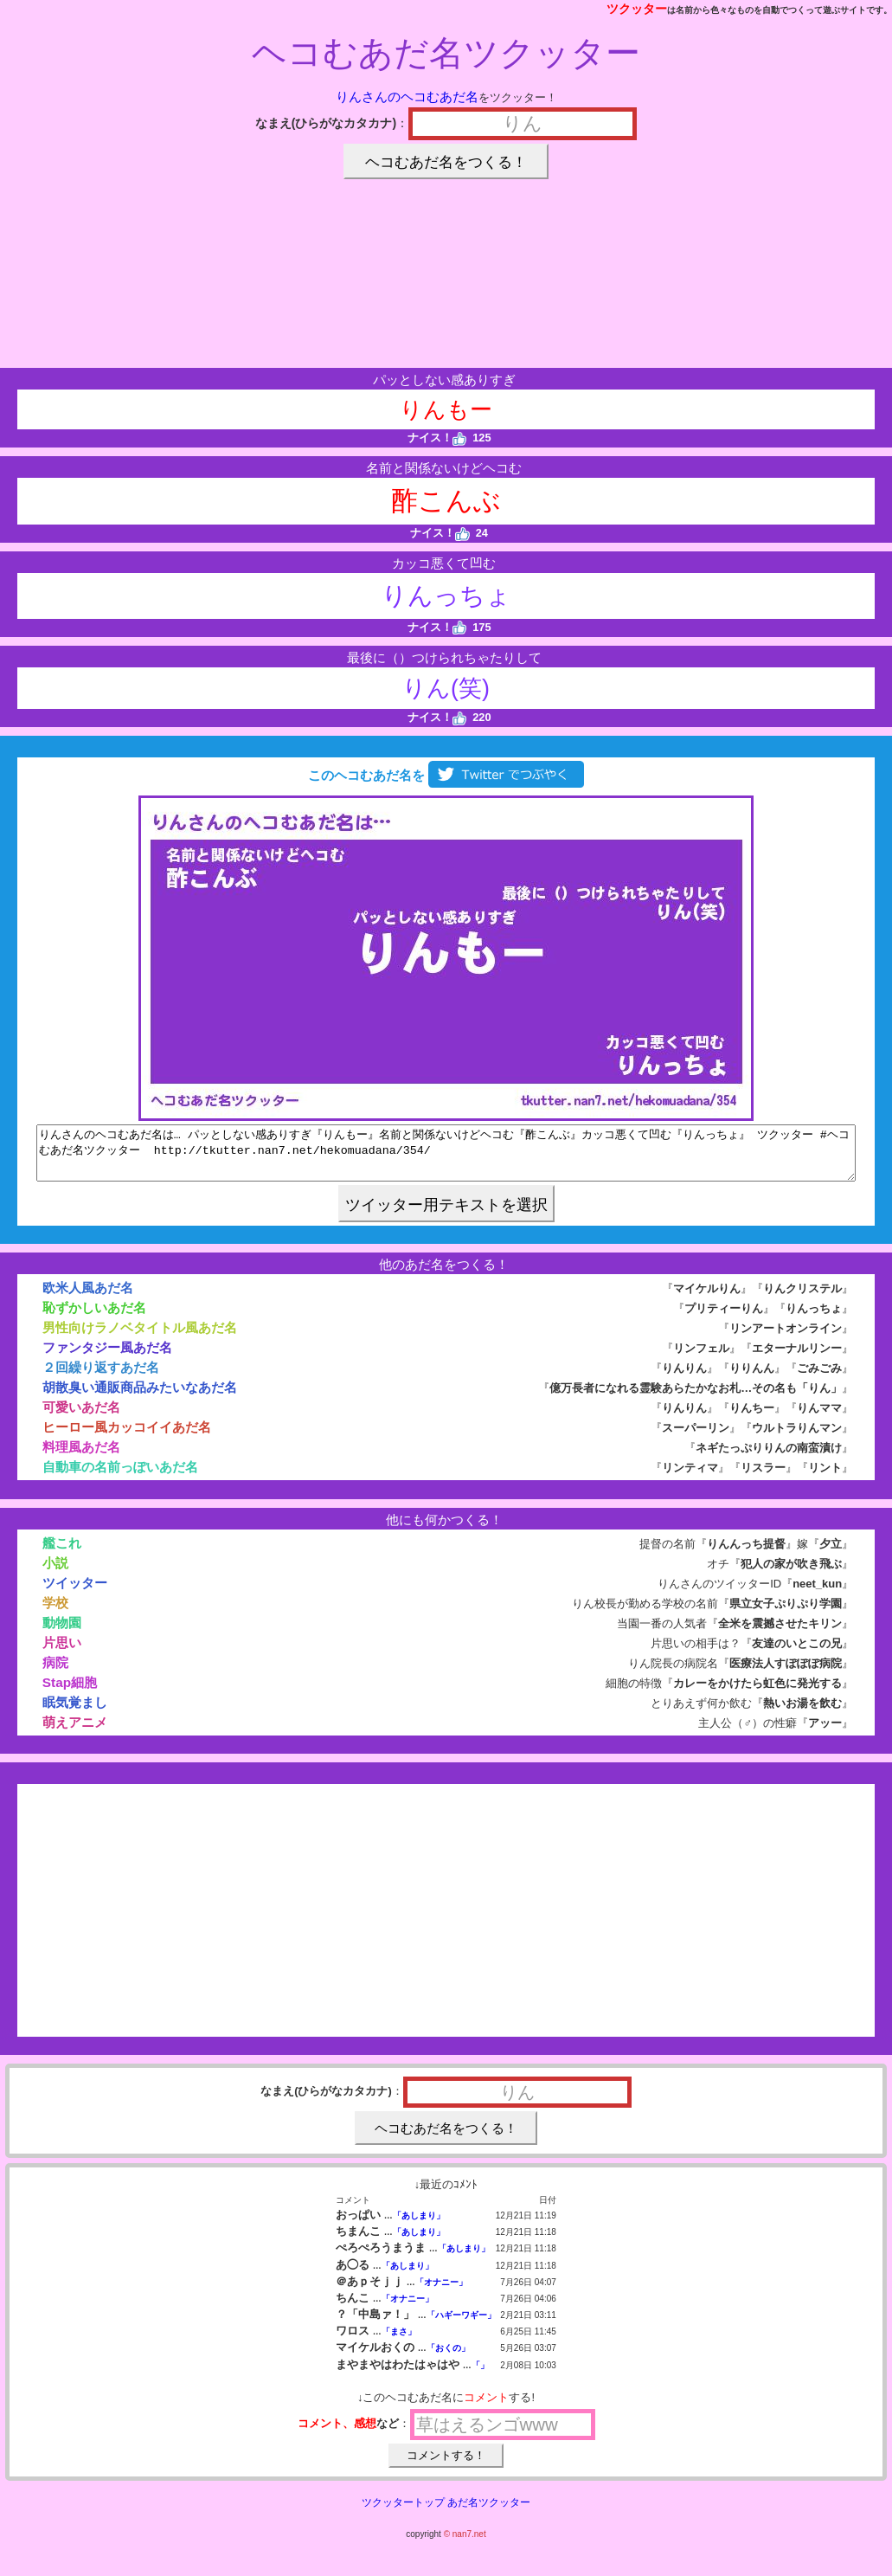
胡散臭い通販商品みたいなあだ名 (139, 1397)
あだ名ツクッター (488, 2513)
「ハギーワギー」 (461, 2325)
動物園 (61, 1633)
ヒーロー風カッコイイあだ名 (126, 1437)
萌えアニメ (74, 1732)
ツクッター (636, 9)
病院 (55, 1672)
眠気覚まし (74, 1712)
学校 (55, 1613)
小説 (55, 1573)
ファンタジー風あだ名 (107, 1357)
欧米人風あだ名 (87, 1298)
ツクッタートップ (403, 2513)
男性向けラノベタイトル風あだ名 (139, 1337)
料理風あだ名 (81, 1457)
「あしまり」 (419, 2226)
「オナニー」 (441, 2292)
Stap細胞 (69, 1692)
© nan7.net (465, 2544)
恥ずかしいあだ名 (94, 1318)
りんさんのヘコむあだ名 (407, 96)
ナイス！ (437, 437)
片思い (61, 1652)
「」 (480, 2375)
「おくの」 (448, 2358)
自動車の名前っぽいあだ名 (120, 1477)
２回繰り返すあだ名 (100, 1377)
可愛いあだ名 (81, 1417)
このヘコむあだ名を (446, 775)
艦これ (61, 1553)
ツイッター (74, 1593)
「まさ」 (399, 2342)
